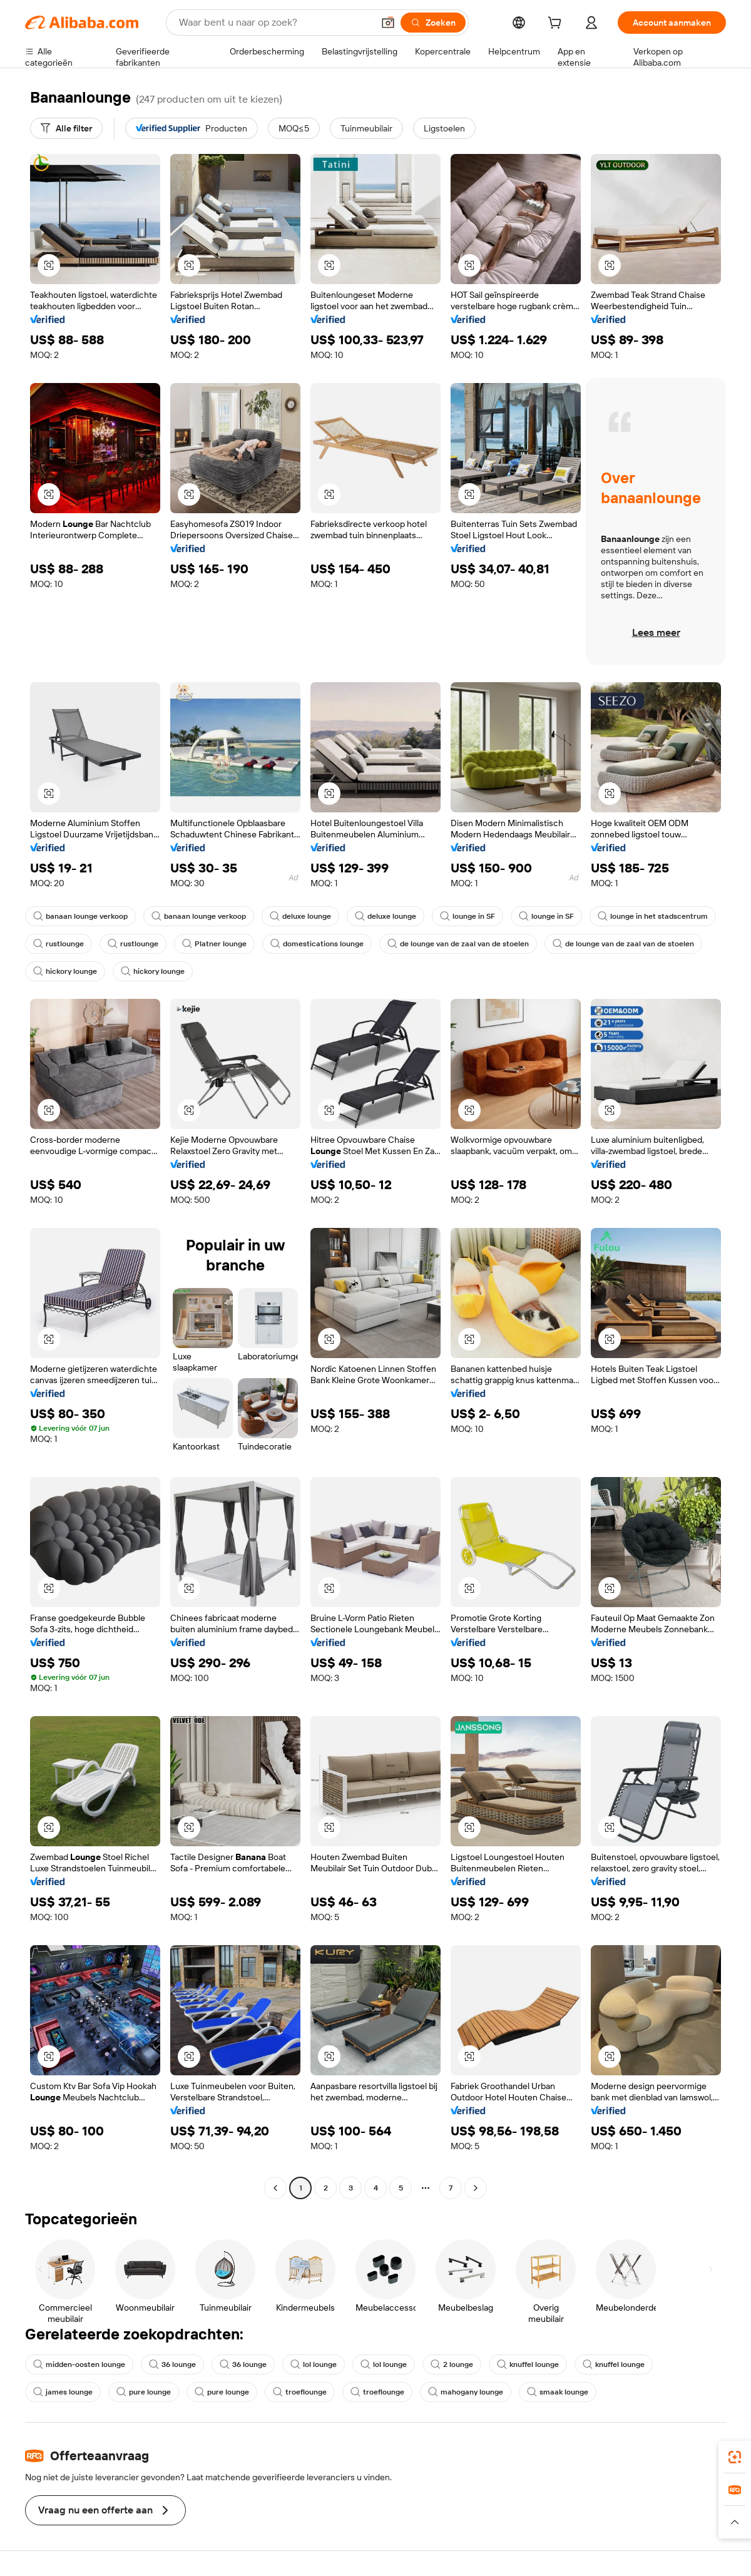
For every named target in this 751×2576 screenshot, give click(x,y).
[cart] (557, 24)
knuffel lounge (528, 2364)
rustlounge (58, 944)
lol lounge (313, 2364)
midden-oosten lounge (79, 2364)
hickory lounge (65, 971)
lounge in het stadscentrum (653, 916)
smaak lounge (557, 2392)
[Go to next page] (475, 2188)
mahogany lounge (465, 2392)
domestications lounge (317, 944)
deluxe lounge (300, 916)
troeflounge (300, 2392)
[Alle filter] (66, 128)
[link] (734, 2457)
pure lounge (143, 2392)
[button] (388, 22)
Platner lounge (214, 944)
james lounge (63, 2392)
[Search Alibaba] (274, 22)
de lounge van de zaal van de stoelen (458, 944)
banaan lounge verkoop (80, 916)
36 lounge (172, 2364)
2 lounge (452, 2364)
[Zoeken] (433, 23)
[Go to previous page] (275, 2188)
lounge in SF (467, 916)
